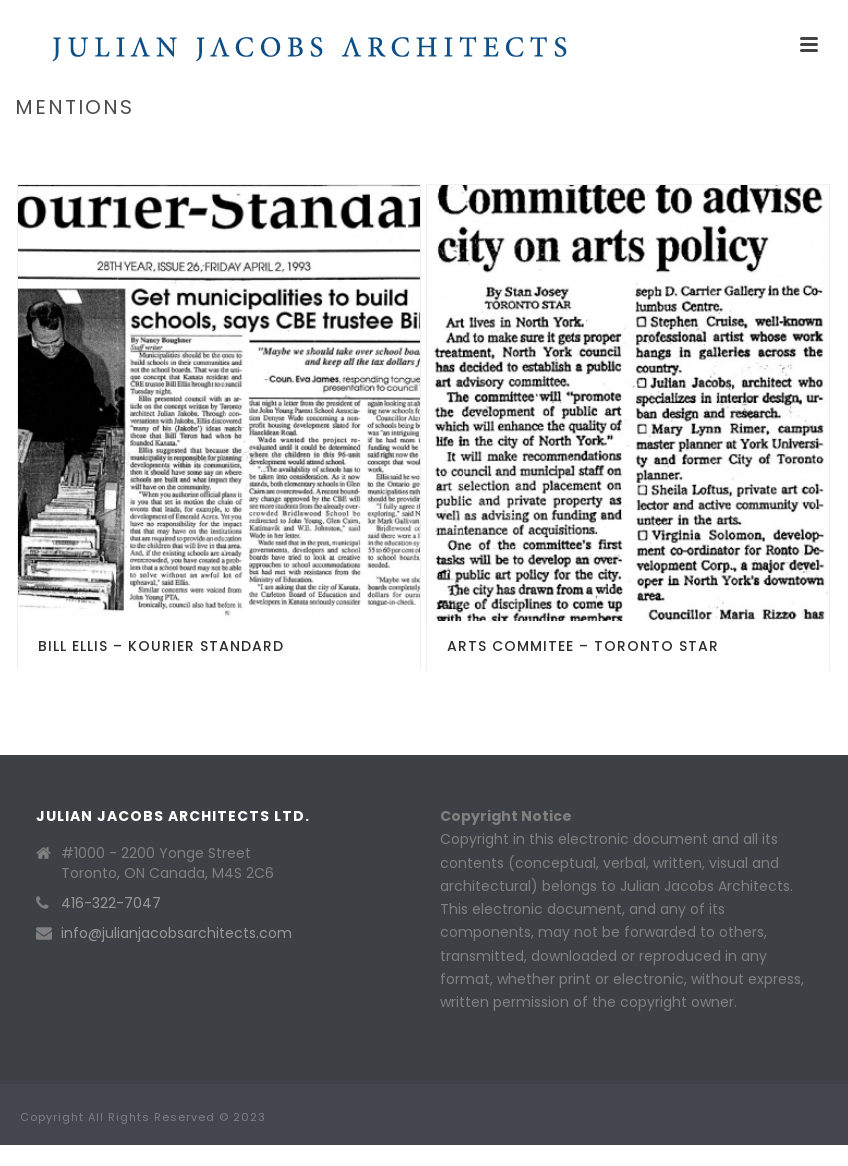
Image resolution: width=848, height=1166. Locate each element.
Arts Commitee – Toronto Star (583, 646)
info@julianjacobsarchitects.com (176, 933)
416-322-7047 (111, 903)
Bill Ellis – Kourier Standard (161, 646)
